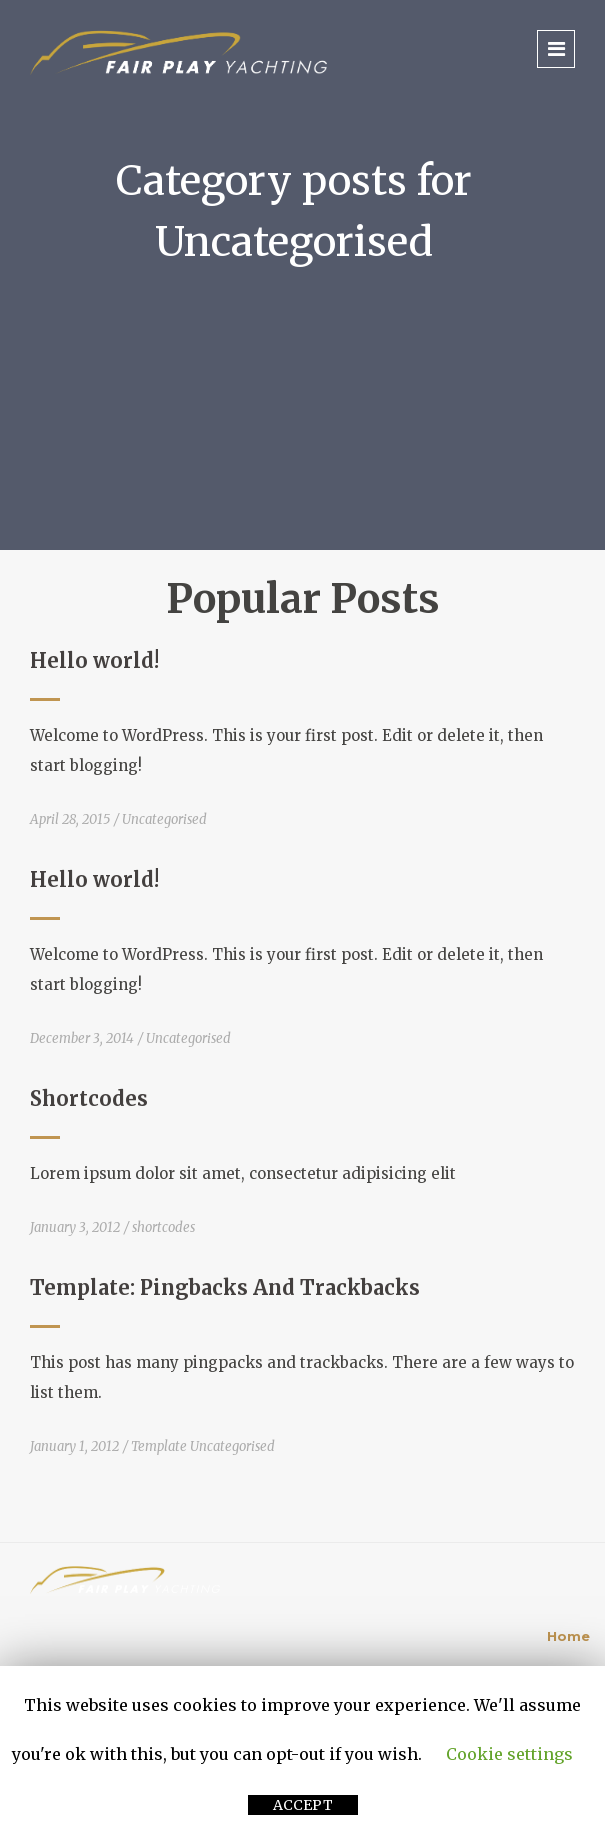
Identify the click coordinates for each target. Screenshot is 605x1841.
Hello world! (94, 660)
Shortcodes (89, 1098)
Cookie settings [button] (509, 1754)
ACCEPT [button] (303, 1805)
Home (568, 1636)
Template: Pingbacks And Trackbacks (225, 1287)
